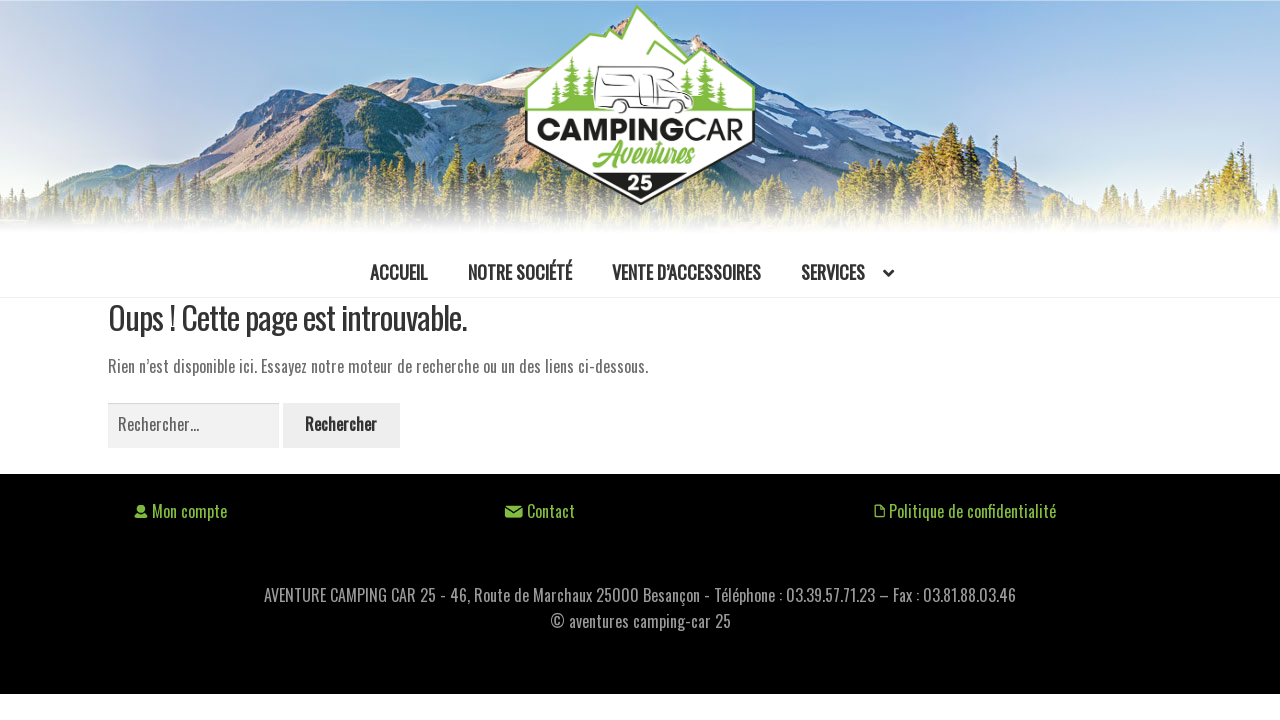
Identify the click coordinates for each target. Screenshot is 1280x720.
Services (833, 272)
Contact (539, 511)
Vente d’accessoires (686, 272)
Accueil (399, 272)
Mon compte (180, 511)
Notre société (520, 272)
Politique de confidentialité (965, 511)
